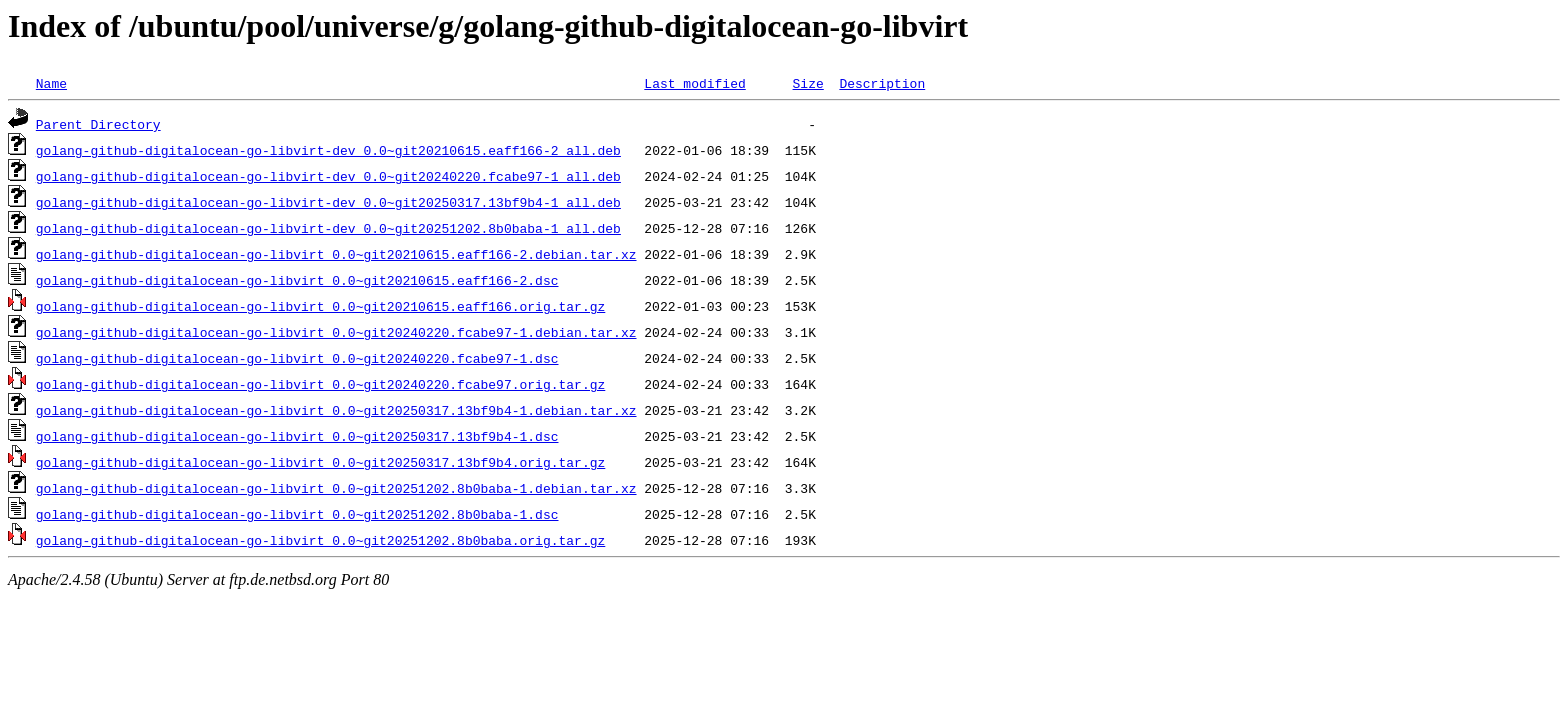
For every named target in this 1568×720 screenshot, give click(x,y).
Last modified (694, 83)
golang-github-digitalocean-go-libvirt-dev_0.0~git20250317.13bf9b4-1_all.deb (328, 202)
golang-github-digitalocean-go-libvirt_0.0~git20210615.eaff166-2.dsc (297, 280)
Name (51, 83)
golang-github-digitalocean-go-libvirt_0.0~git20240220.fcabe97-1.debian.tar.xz (336, 332)
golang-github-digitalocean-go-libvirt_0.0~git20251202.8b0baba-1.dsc (297, 514)
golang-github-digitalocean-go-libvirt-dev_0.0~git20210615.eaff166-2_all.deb (328, 150)
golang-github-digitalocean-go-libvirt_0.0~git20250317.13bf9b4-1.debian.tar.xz (336, 410)
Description (882, 83)
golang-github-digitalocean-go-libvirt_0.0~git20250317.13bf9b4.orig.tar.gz (320, 462)
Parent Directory (98, 124)
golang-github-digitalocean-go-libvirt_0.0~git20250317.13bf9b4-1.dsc (297, 436)
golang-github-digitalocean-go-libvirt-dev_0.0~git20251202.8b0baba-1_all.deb (328, 228)
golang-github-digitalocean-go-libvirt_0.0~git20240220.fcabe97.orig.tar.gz (320, 384)
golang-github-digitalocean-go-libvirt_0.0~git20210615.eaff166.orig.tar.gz (320, 306)
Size (807, 83)
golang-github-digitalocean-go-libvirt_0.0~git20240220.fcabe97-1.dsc (297, 358)
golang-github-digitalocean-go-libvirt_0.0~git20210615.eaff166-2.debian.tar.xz (336, 254)
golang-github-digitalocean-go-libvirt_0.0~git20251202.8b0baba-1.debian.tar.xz (336, 488)
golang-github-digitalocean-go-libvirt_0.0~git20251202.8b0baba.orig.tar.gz (320, 540)
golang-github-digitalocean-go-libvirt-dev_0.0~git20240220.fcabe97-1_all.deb (328, 176)
